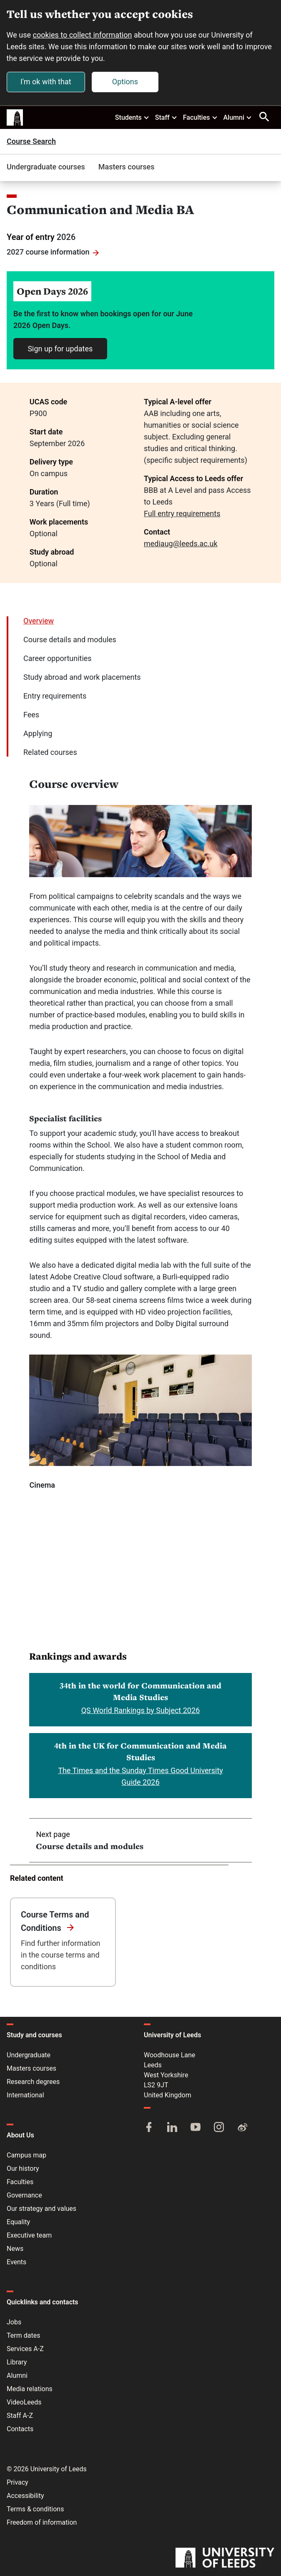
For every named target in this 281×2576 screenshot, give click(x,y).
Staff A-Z (20, 2416)
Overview (38, 621)
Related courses (50, 752)
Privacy (17, 2482)
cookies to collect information (82, 34)
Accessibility (25, 2496)
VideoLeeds (24, 2402)
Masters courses (126, 167)
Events (16, 2262)
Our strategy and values (41, 2209)
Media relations (30, 2389)
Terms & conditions (35, 2509)
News (15, 2249)
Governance (24, 2195)
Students (132, 117)
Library (17, 2362)
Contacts (20, 2429)
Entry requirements (54, 696)
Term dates (23, 2335)
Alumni (237, 117)
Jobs (14, 2322)
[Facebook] (149, 2127)
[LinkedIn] (172, 2127)
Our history (23, 2168)
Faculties (200, 117)
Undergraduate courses (46, 167)
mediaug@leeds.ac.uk (181, 544)
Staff (166, 117)
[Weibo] (242, 2127)
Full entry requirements (182, 514)
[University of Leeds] (225, 2558)
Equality (18, 2222)
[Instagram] (219, 2127)
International (25, 2095)
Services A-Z (25, 2349)
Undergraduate (28, 2055)
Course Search (31, 142)
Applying (37, 733)
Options (125, 81)
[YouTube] (195, 2127)
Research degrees (33, 2082)
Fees (31, 715)
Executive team (29, 2235)
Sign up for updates (60, 348)
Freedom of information (42, 2522)
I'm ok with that (45, 81)
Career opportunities (57, 658)
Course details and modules (69, 640)
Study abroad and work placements (82, 677)
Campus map (26, 2155)
